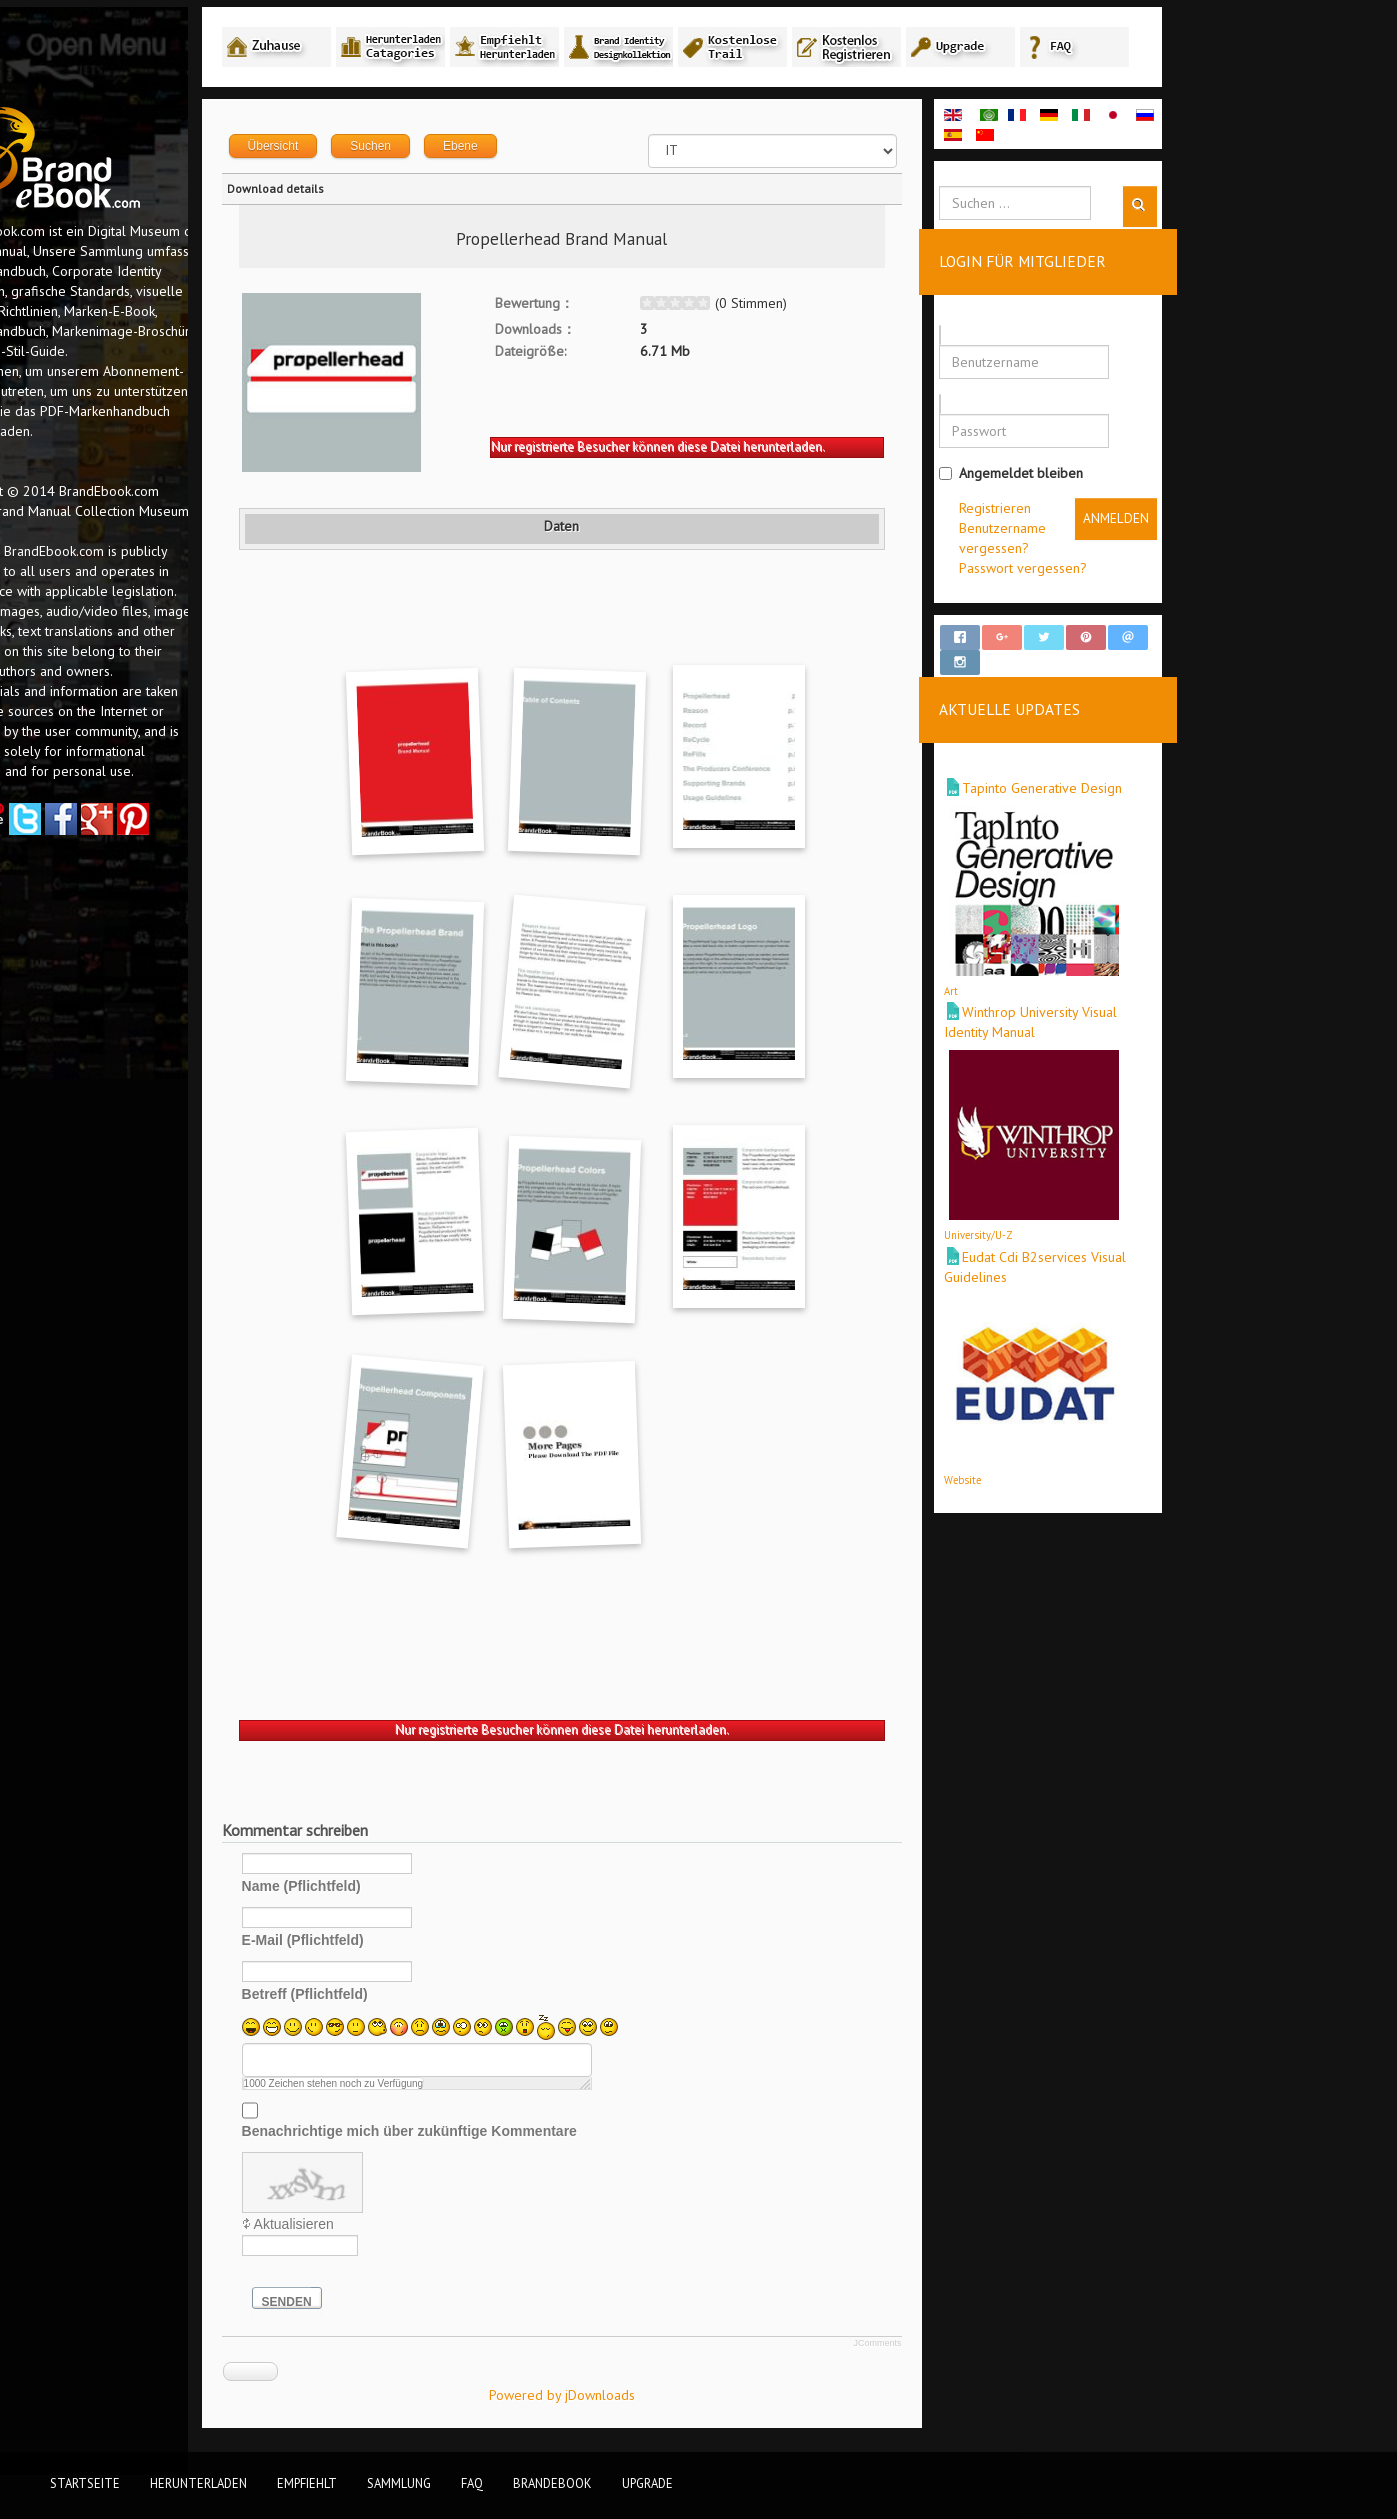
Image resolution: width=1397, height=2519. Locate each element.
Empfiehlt (307, 2483)
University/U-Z (1070, 1220)
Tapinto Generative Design (1134, 773)
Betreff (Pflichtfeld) (397, 1997)
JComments (970, 2346)
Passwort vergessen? (1115, 571)
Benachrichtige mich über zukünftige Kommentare (501, 2134)
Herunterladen (198, 2483)
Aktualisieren (386, 2227)
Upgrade (647, 2483)
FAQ (472, 2483)
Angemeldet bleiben (1103, 476)
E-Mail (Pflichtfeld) (395, 1943)
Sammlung (399, 2483)
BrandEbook (552, 2483)
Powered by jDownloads (654, 2398)
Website (1054, 1464)
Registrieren (1087, 511)
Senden (379, 2305)
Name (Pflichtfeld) (393, 1889)
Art (1043, 976)
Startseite (85, 2483)
